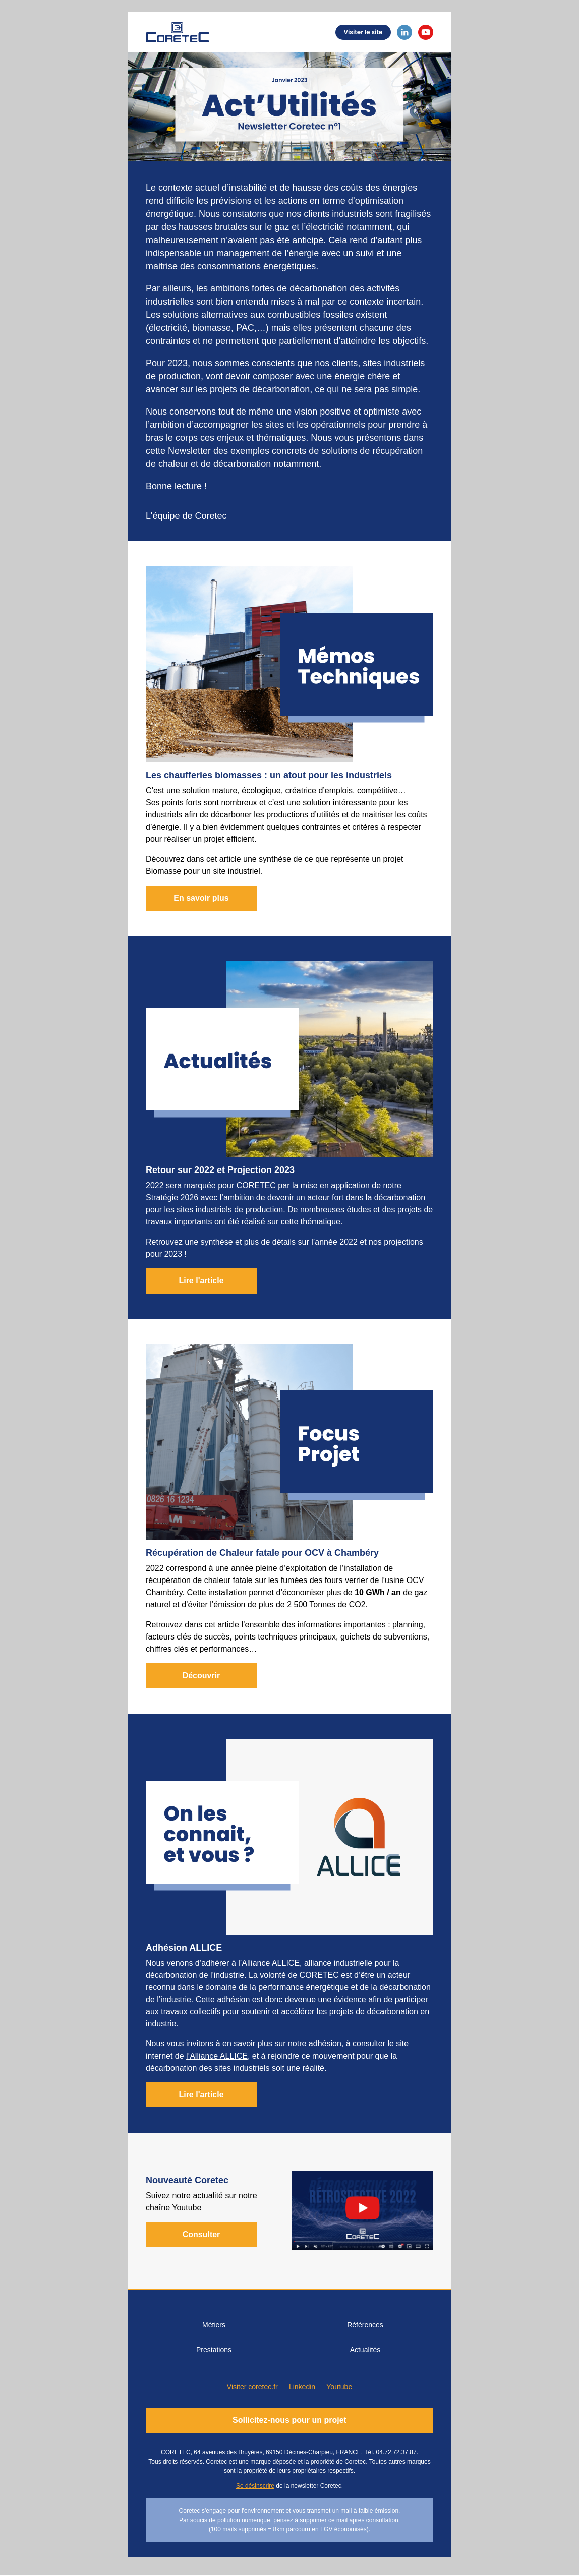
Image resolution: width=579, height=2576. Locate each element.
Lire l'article (201, 1280)
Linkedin (302, 2387)
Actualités (365, 2350)
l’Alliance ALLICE (217, 2056)
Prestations (213, 2350)
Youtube (339, 2387)
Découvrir (201, 1675)
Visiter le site (362, 32)
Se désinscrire (255, 2485)
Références (365, 2325)
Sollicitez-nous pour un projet (289, 2420)
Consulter (201, 2234)
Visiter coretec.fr (252, 2387)
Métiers (213, 2325)
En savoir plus (200, 898)
